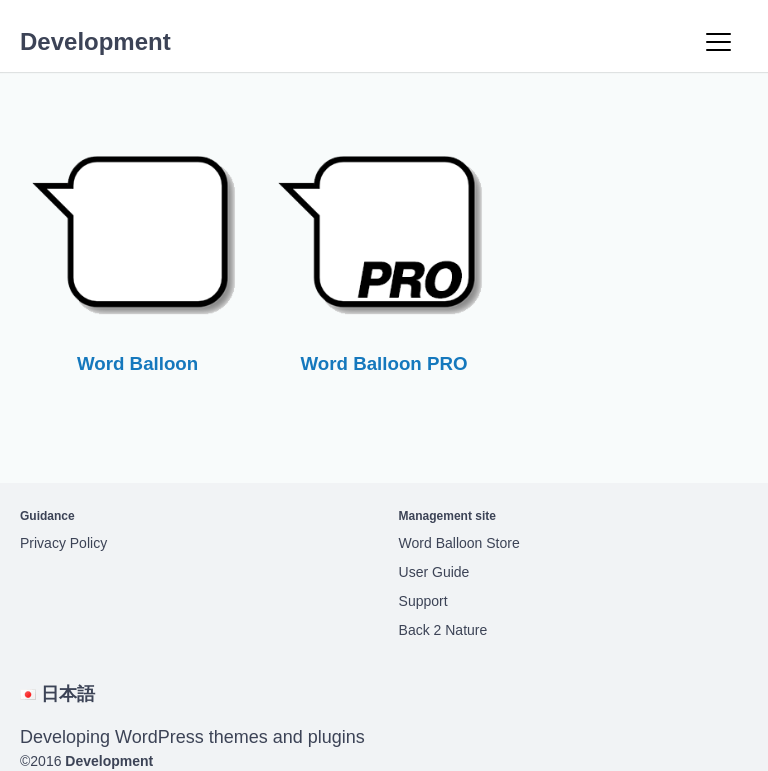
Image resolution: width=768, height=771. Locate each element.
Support (423, 601)
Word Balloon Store (459, 543)
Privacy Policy (63, 543)
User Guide (434, 572)
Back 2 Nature (443, 630)
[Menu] (718, 42)
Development (95, 41)
